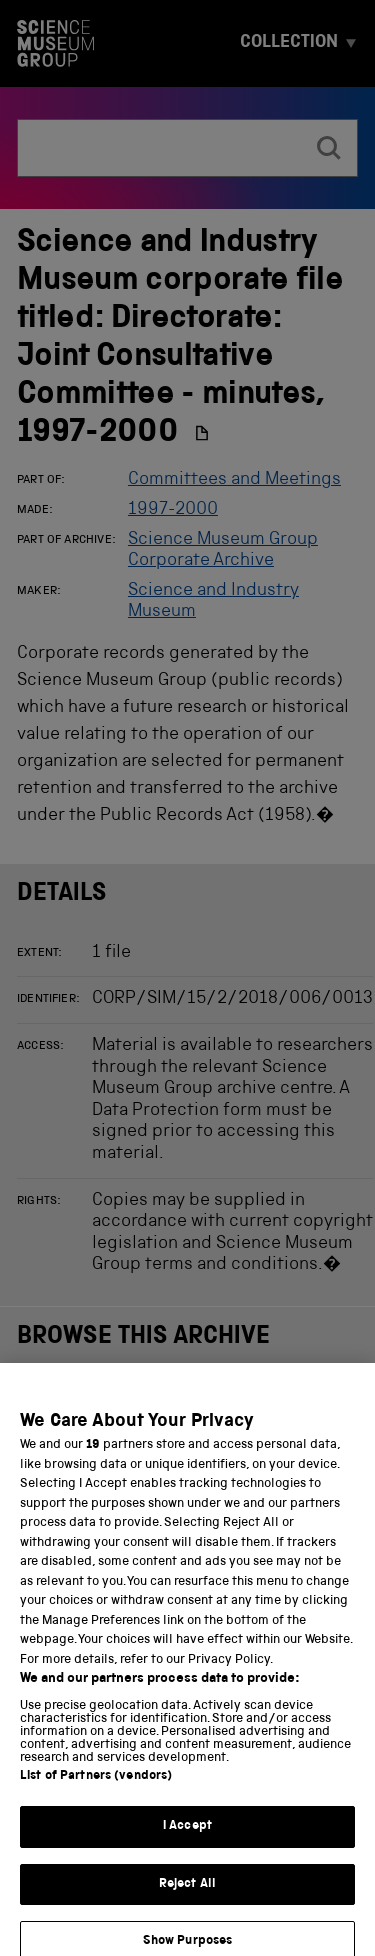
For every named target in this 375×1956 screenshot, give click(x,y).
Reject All (187, 1897)
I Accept (187, 1840)
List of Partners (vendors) (96, 1790)
